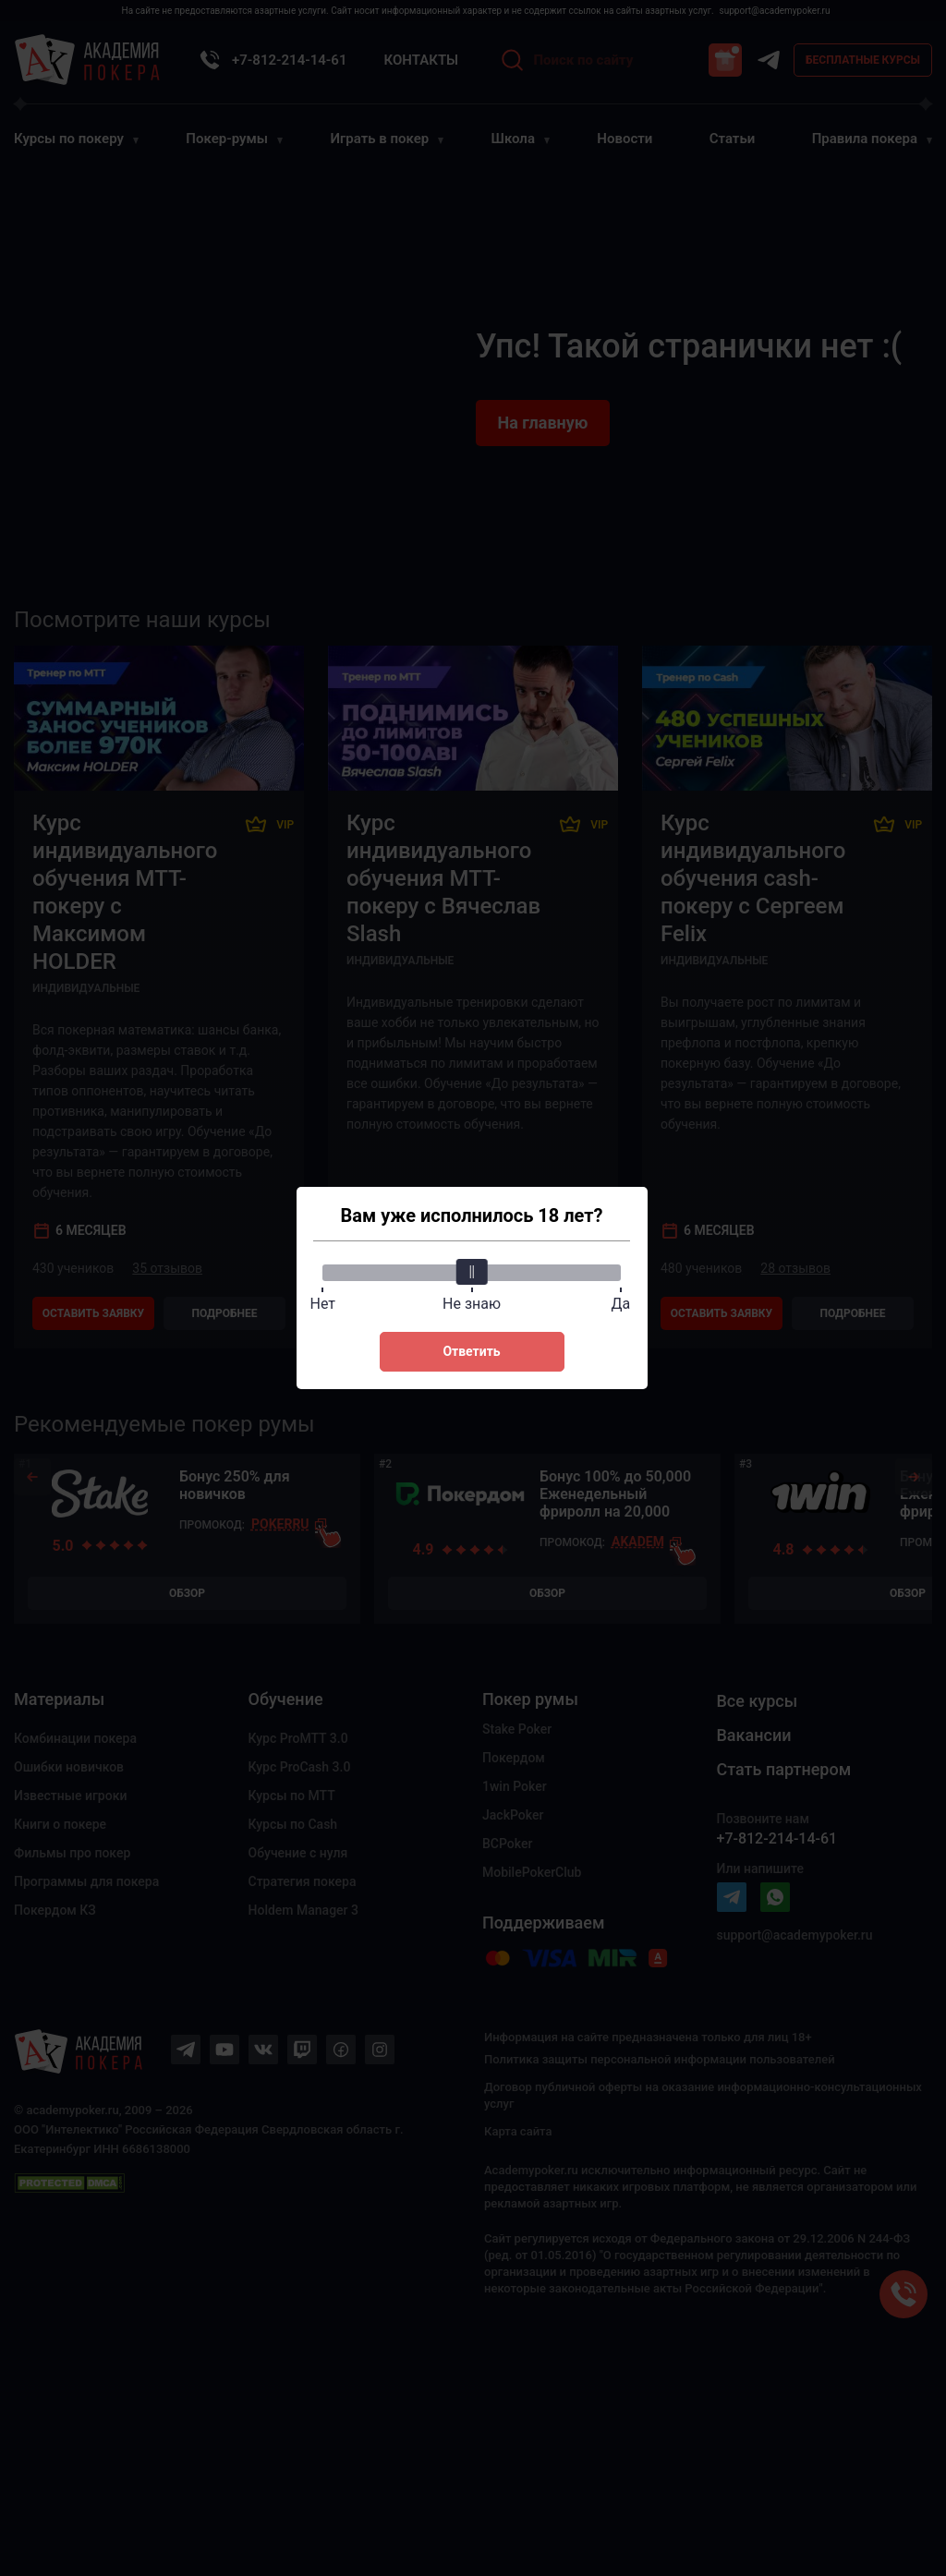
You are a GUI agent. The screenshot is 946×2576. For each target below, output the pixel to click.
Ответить (471, 1351)
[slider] (472, 1272)
